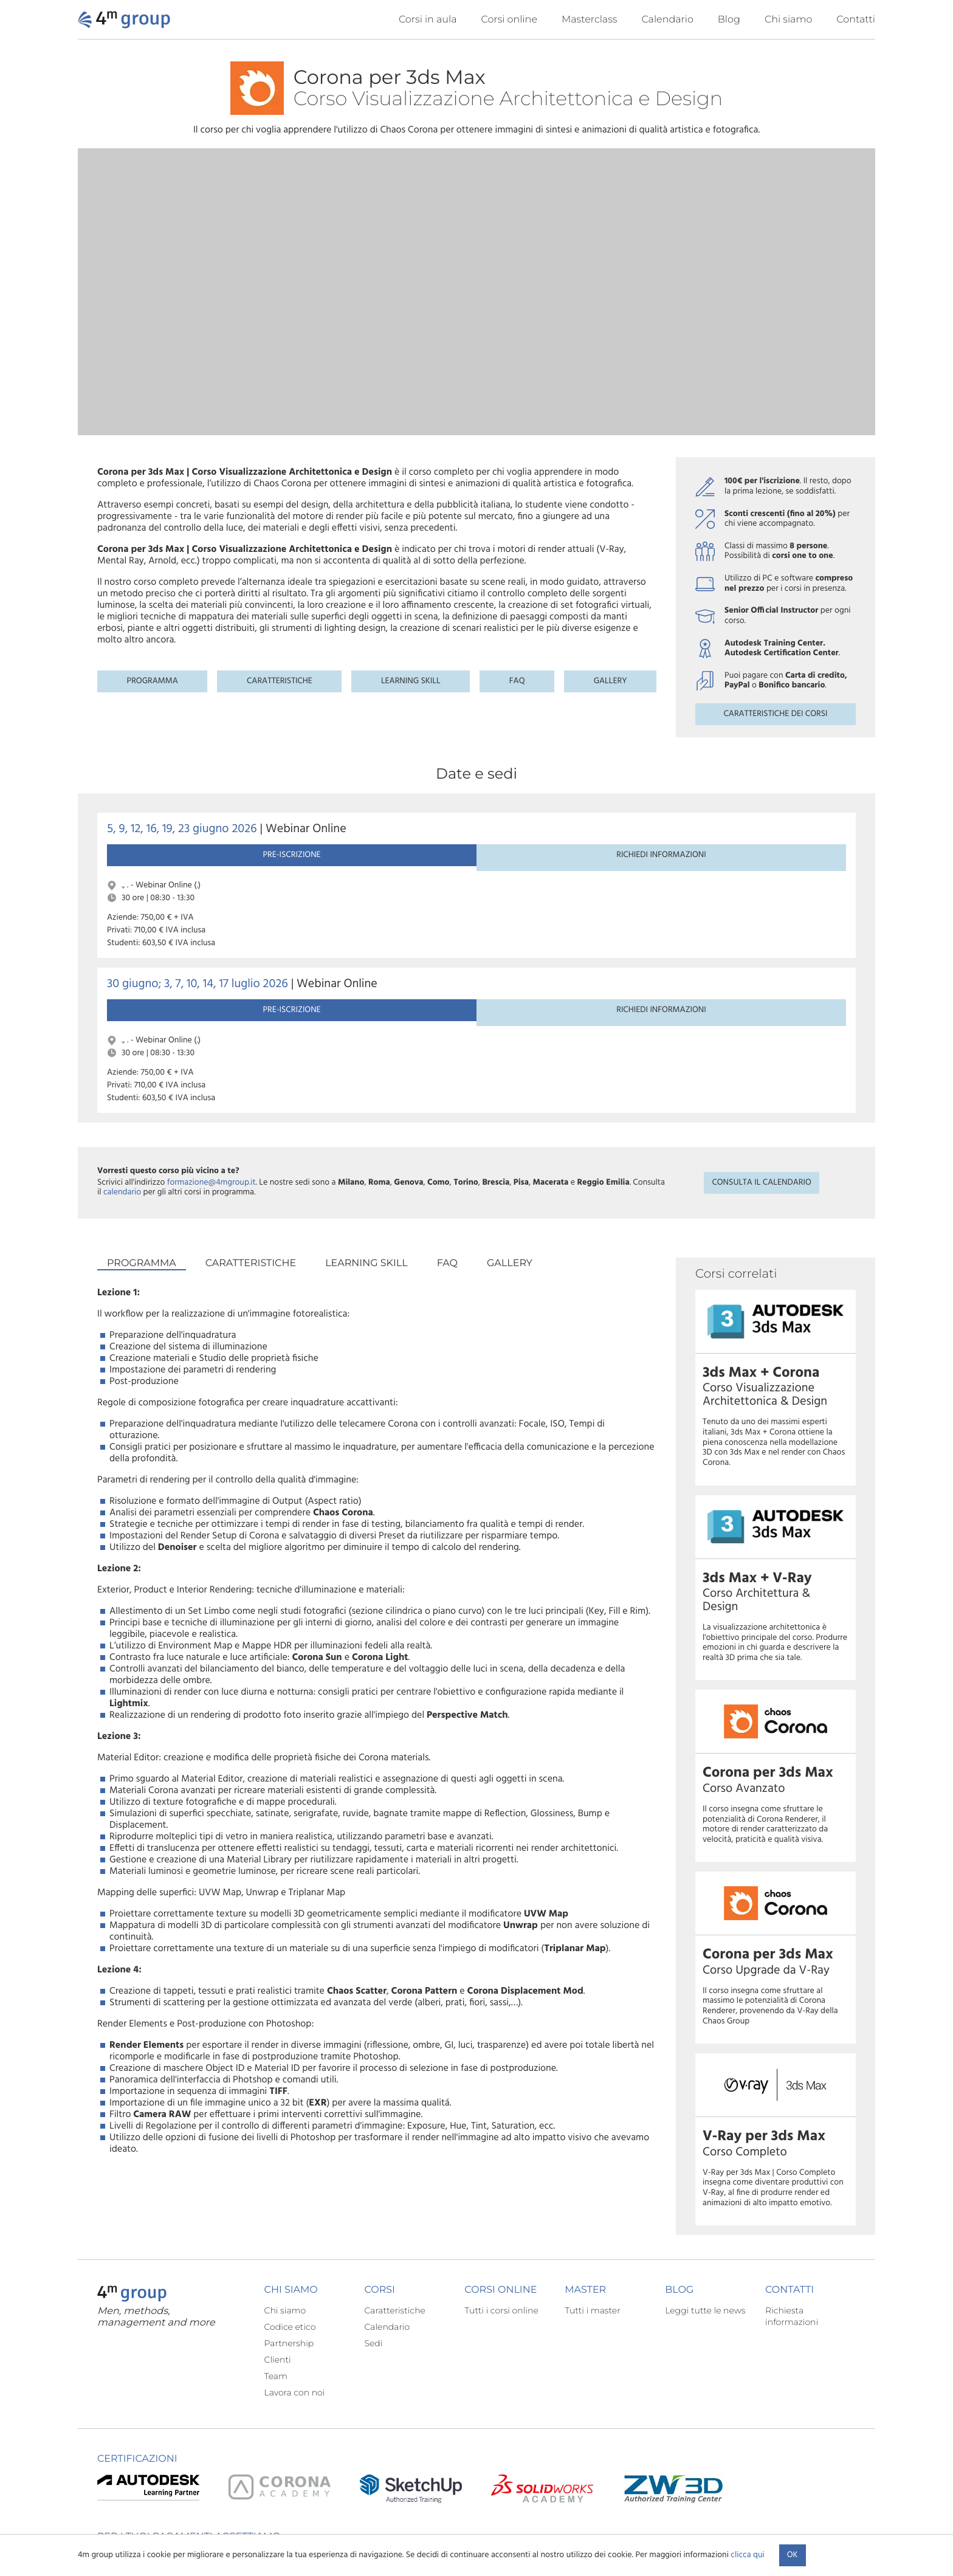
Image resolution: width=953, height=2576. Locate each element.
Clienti (277, 2272)
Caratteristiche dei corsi (775, 714)
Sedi (373, 2256)
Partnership (289, 2256)
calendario (122, 1057)
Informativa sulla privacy (454, 2530)
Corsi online (509, 20)
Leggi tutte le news (705, 2223)
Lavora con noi (294, 2305)
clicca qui (747, 2555)
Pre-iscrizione (161, 869)
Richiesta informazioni (791, 2229)
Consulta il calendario (761, 1047)
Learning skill (411, 681)
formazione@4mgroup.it (211, 1047)
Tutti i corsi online (501, 2223)
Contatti (855, 20)
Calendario (667, 20)
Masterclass (590, 20)
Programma (152, 681)
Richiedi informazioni (273, 869)
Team (275, 2289)
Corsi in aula (428, 20)
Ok (792, 2555)
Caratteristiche (279, 681)
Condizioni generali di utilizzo (557, 2530)
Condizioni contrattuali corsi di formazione (691, 2530)
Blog (729, 20)
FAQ (517, 681)
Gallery (610, 681)
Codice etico (290, 2239)
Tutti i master (592, 2223)
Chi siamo (788, 20)
